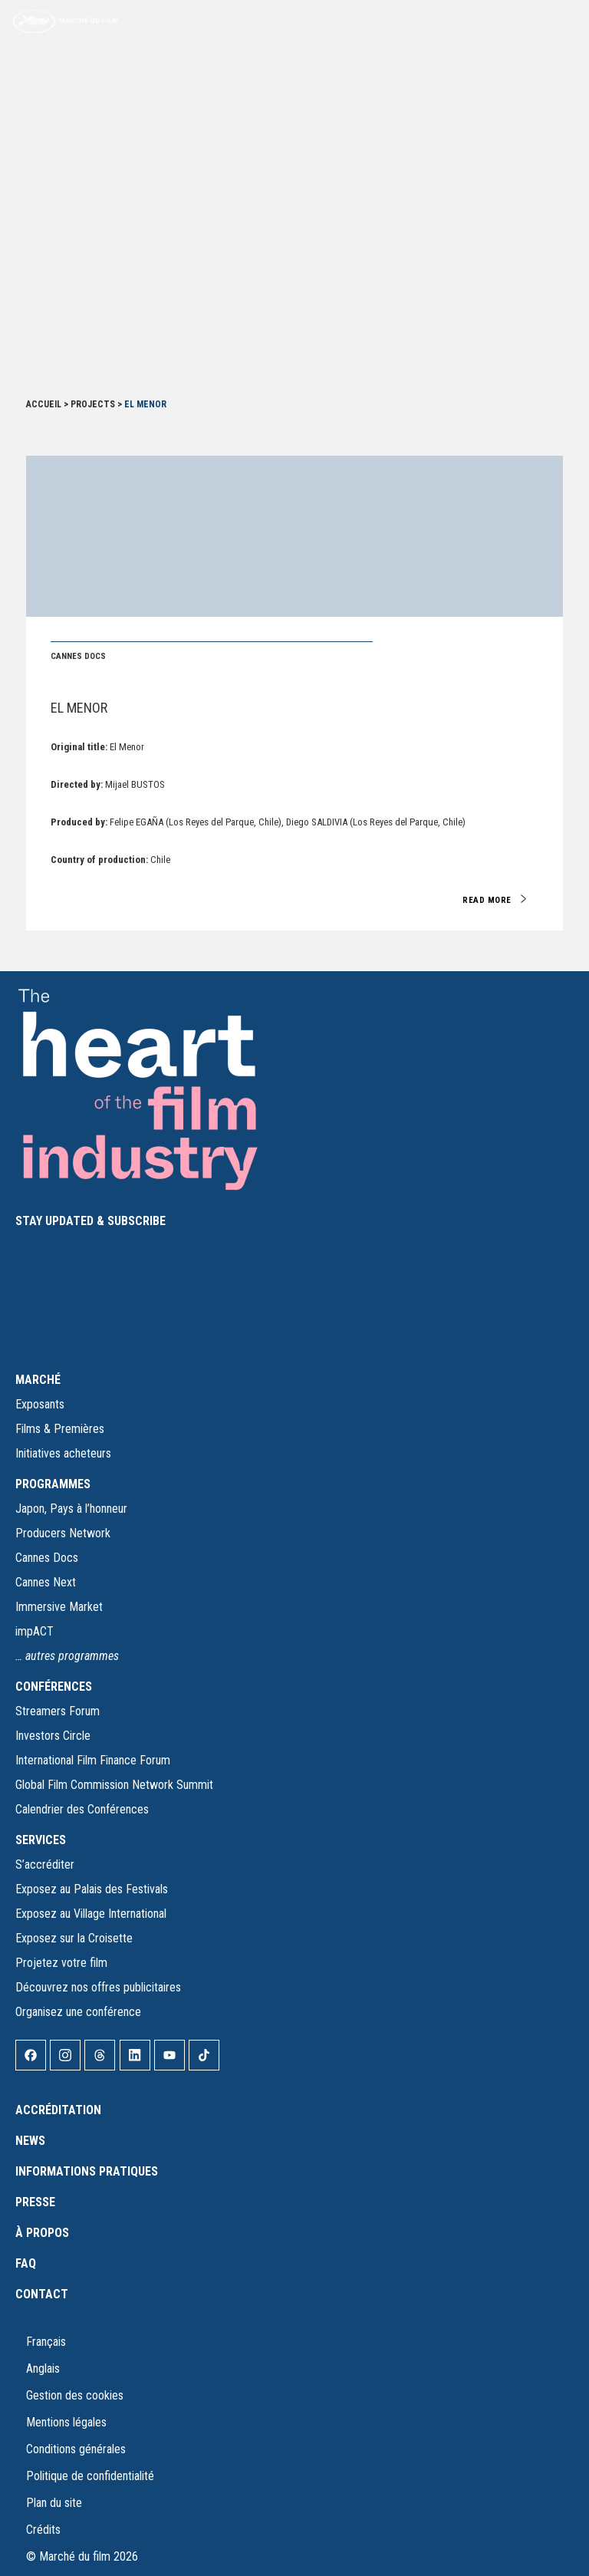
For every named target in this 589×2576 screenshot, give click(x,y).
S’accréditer (44, 1864)
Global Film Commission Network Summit (114, 1784)
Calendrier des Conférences (82, 1809)
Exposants (39, 1404)
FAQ (25, 2263)
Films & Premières (59, 1428)
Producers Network (62, 1533)
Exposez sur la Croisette (74, 1938)
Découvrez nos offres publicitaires (98, 1987)
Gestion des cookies (74, 2395)
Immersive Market (59, 1606)
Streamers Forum (57, 1711)
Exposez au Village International (90, 1913)
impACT (34, 1631)
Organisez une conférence (78, 2011)
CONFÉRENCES (53, 1686)
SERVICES (40, 1840)
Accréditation (58, 2110)
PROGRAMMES (52, 1484)
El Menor (79, 708)
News (30, 2140)
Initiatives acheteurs (63, 1453)
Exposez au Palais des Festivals (91, 1889)
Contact (41, 2294)
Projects (93, 404)
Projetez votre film (61, 1962)
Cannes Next (45, 1582)
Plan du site (54, 2502)
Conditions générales (76, 2449)
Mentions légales (66, 2422)
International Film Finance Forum (92, 1760)
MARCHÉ (38, 1379)
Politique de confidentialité (90, 2476)
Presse (35, 2202)
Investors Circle (52, 1735)
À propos (42, 2232)
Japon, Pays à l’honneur (71, 1508)
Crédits (43, 2529)
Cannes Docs (46, 1557)
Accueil (43, 404)
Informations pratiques (86, 2171)
